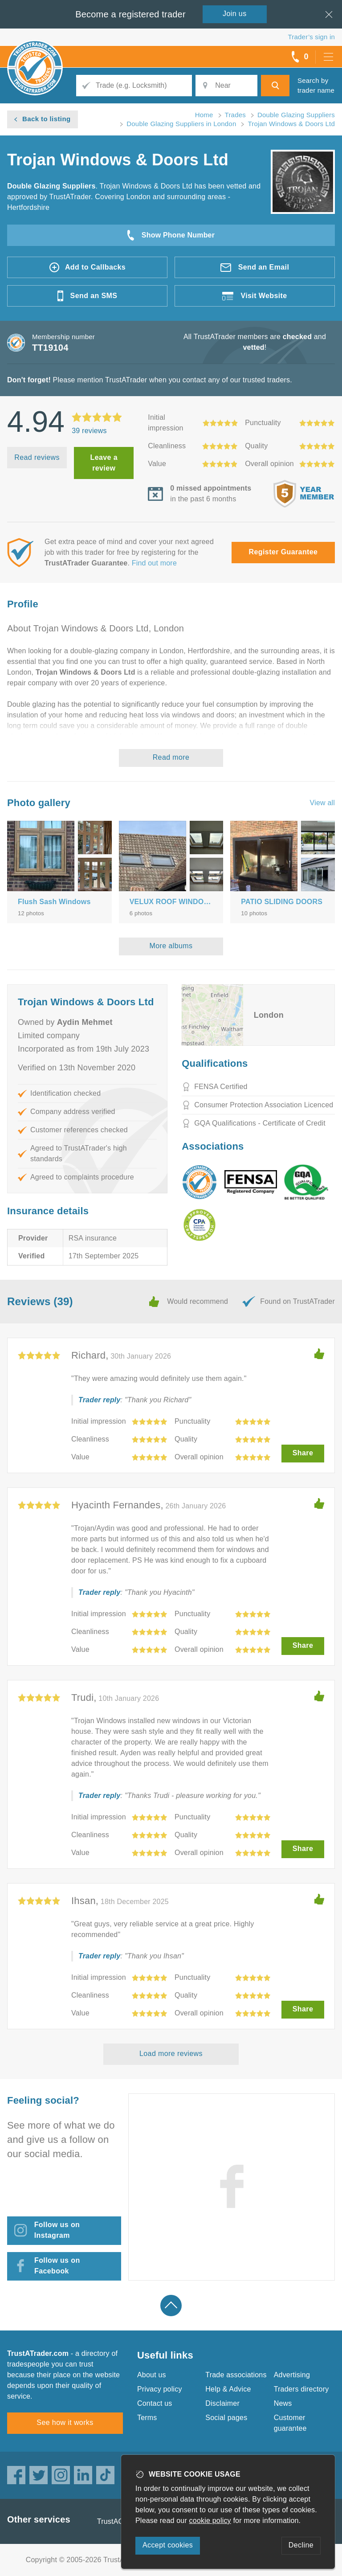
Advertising (292, 2375)
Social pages (226, 2417)
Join (235, 13)
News (283, 2403)
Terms (147, 2417)
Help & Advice (228, 2389)
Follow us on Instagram (57, 2230)
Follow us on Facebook (57, 2266)
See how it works (65, 2422)
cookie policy (210, 2520)
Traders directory (301, 2389)
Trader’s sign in (311, 37)
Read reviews (37, 457)
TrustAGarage (119, 2521)
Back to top (171, 2305)
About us (151, 2375)
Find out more (154, 563)
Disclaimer (222, 2403)
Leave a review (104, 463)
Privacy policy (159, 2389)
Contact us (154, 2403)
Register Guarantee (283, 552)
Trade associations (235, 2375)
